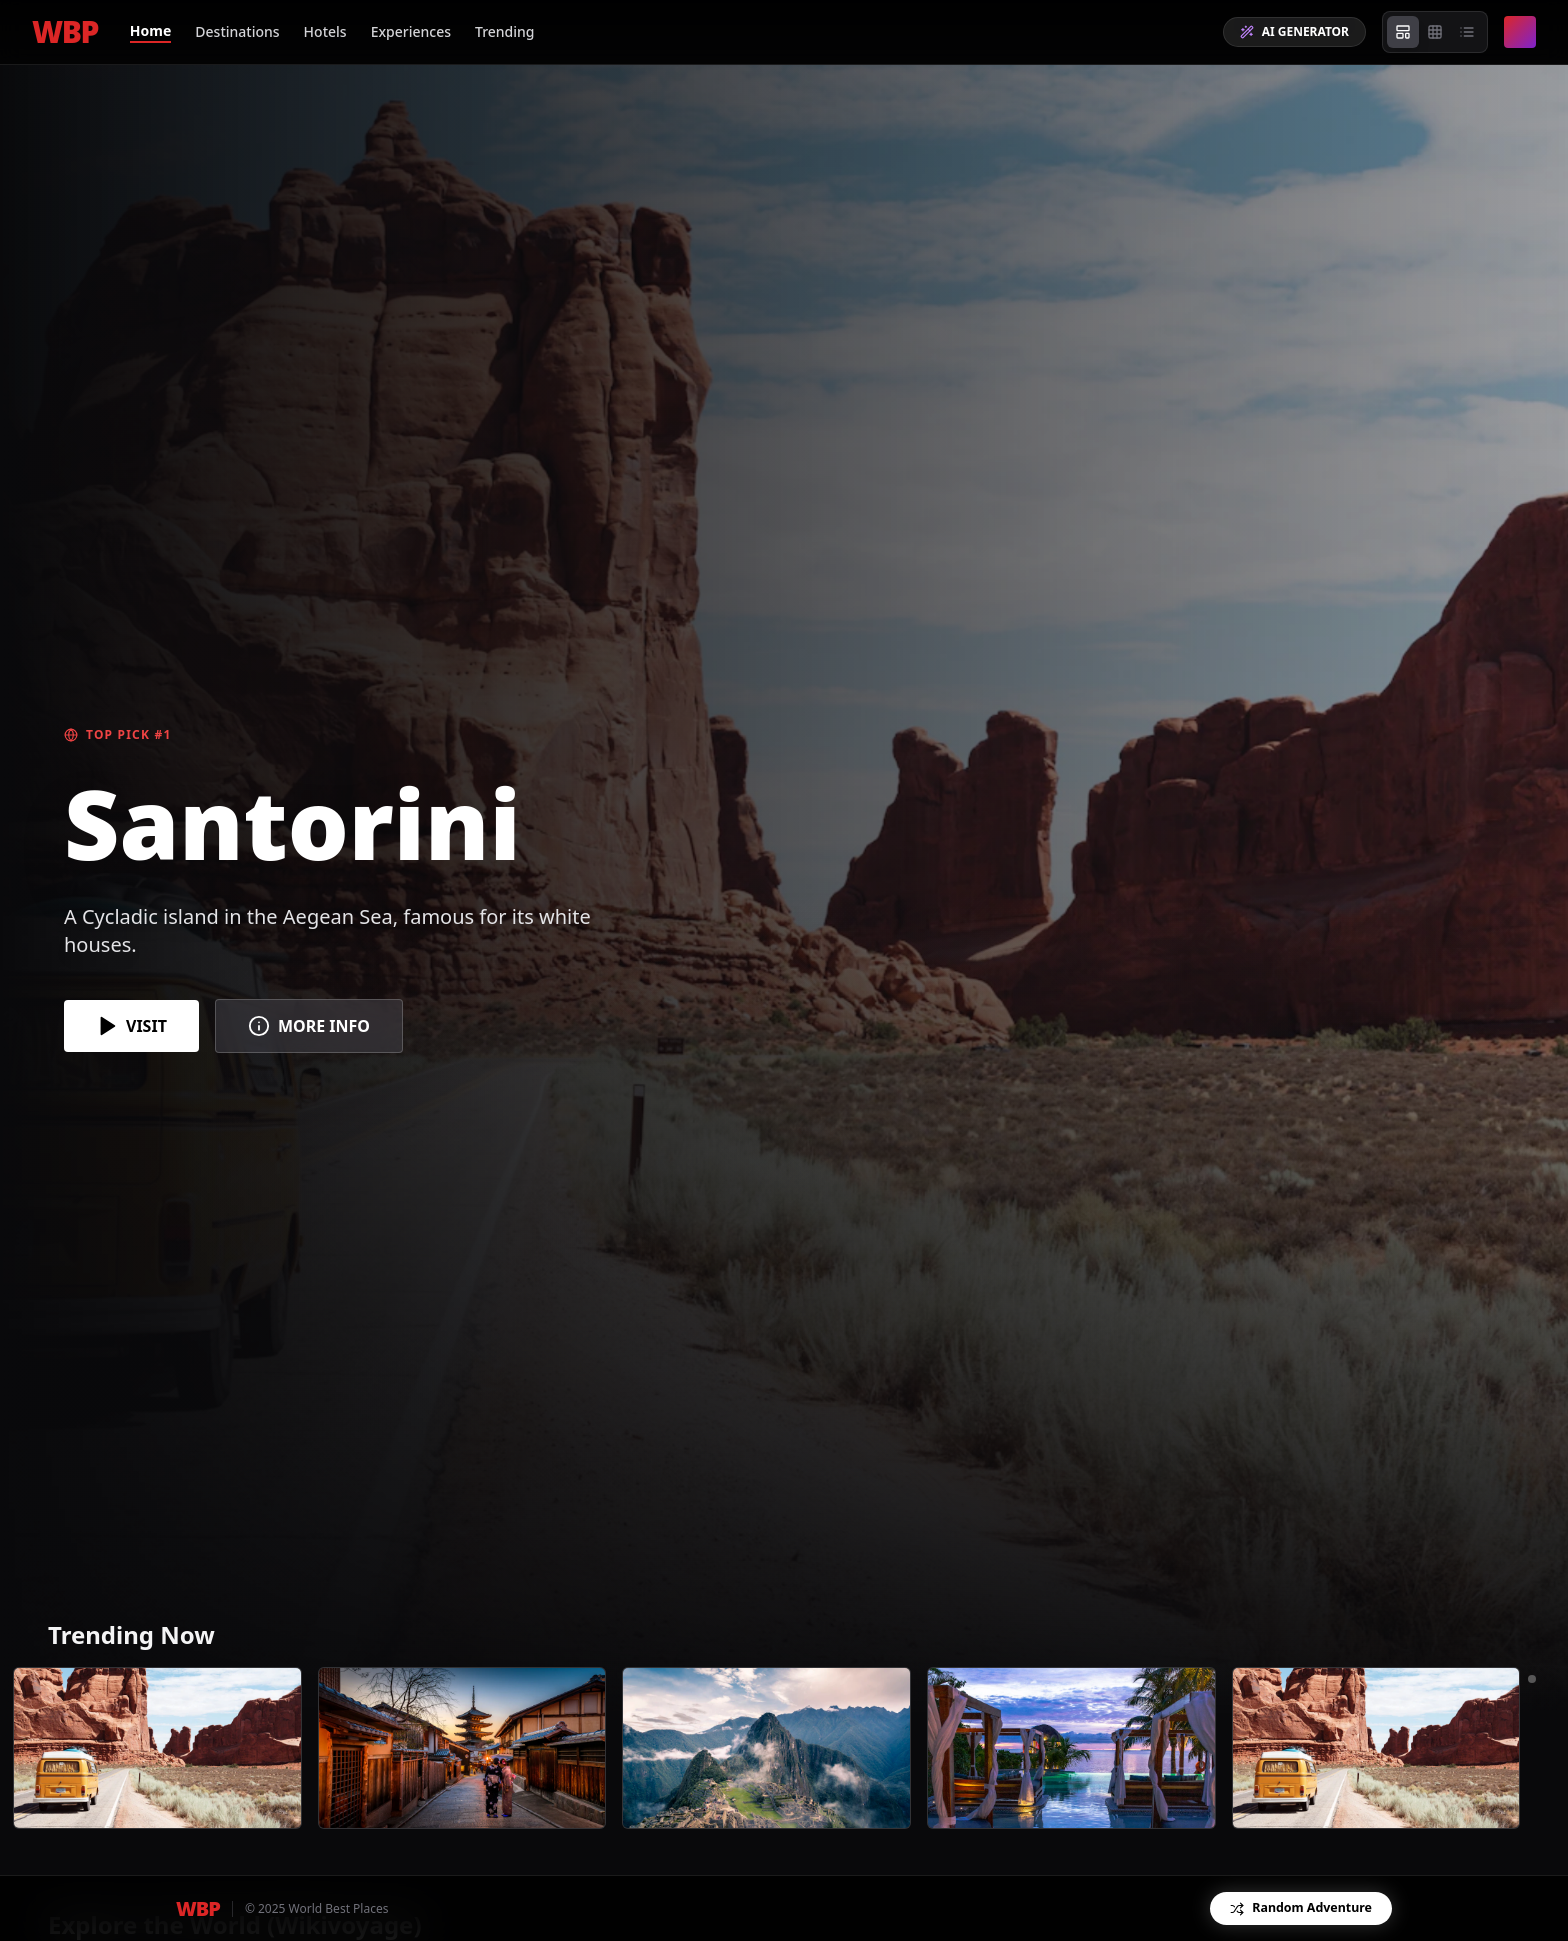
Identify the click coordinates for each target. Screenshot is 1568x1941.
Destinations (237, 31)
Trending (505, 31)
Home (150, 30)
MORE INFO (309, 1026)
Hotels (325, 31)
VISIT (131, 1026)
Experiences (411, 31)
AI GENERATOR (1294, 31)
